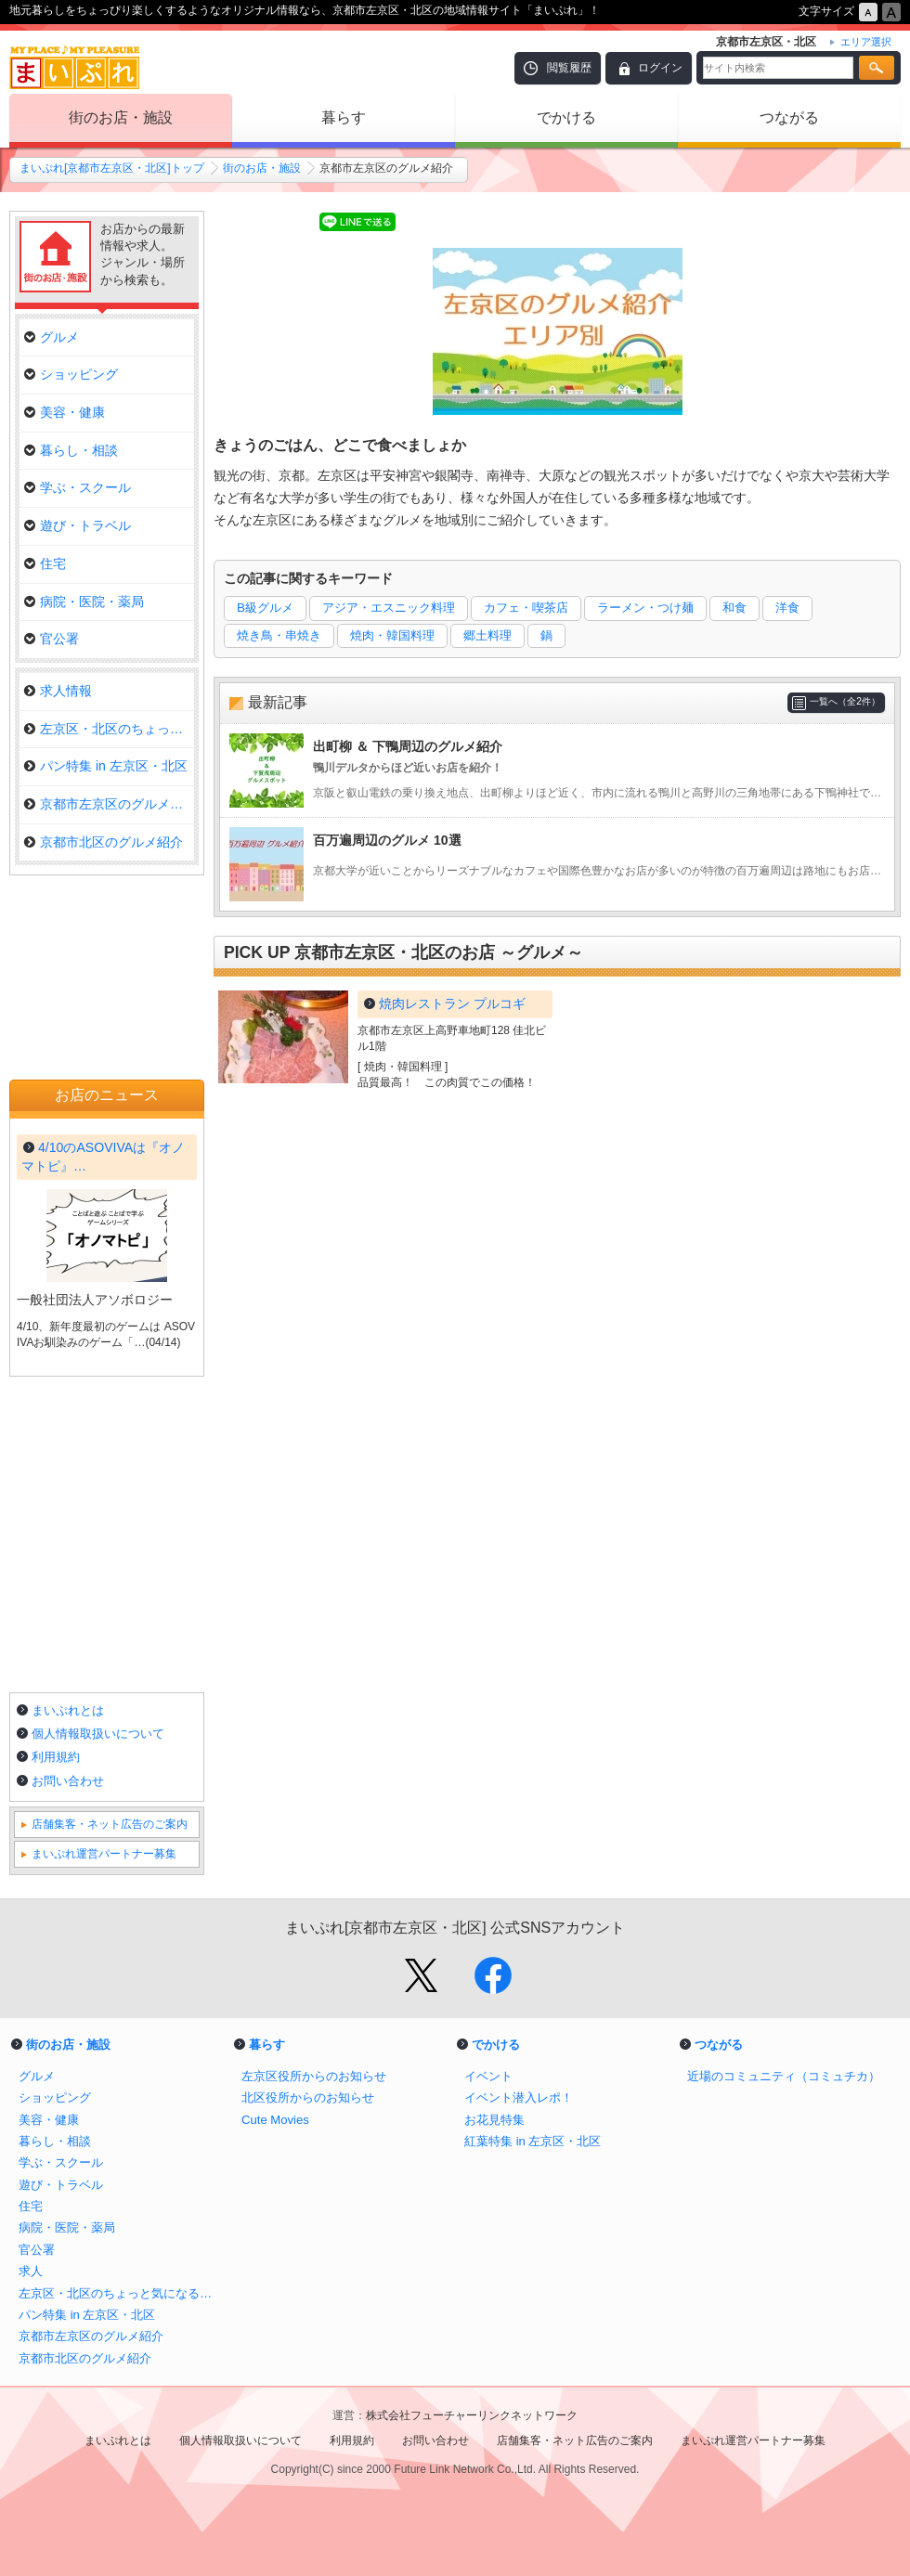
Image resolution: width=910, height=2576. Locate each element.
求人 (31, 2271)
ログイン (660, 67)
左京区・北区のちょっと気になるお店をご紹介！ (121, 2293)
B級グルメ (265, 608)
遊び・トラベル (77, 525)
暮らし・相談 (71, 450)
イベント (488, 2076)
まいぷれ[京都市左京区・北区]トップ (112, 168)
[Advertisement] (557, 1350)
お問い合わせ (68, 1781)
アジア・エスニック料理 (388, 608)
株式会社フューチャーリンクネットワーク (472, 2415)
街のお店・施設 (121, 117)
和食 (734, 608)
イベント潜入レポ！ (518, 2097)
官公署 (51, 638)
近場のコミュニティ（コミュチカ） (783, 2076)
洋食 (787, 608)
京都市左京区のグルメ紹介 (109, 803)
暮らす (343, 117)
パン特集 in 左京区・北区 (106, 765)
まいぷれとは (68, 1710)
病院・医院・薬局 (84, 601)
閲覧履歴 (569, 67)
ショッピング (71, 374)
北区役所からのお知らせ (307, 2097)
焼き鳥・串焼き (279, 635)
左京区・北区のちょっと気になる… (109, 728)
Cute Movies (275, 2120)
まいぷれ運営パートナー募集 (104, 1853)
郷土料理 (487, 635)
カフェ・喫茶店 (526, 608)
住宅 (45, 563)
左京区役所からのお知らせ (313, 2076)
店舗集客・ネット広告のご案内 (110, 1824)
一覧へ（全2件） (845, 701)
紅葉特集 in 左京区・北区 (533, 2141)
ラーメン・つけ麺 (645, 608)
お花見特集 (494, 2120)
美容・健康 (64, 412)
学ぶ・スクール (77, 487)
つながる (789, 117)
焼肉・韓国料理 (392, 635)
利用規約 (56, 1757)
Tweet (238, 222)
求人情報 (58, 690)
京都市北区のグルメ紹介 (103, 842)
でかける (566, 117)
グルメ (51, 337)
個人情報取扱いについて (98, 1734)
